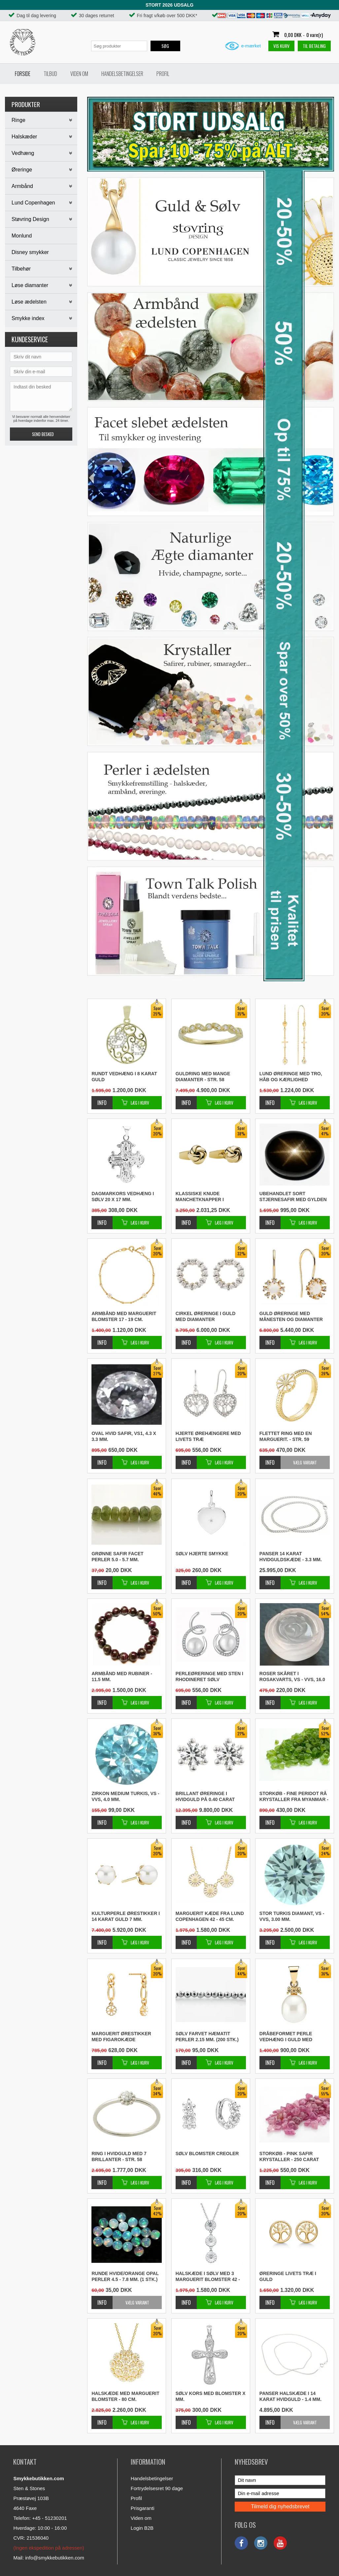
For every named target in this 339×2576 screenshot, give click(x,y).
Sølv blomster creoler (207, 2153)
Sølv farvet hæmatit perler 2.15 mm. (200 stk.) (207, 2036)
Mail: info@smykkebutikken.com (48, 2557)
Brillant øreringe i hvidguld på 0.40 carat (205, 1796)
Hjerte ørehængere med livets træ (208, 1436)
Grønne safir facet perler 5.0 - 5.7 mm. (117, 1556)
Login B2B (142, 2528)
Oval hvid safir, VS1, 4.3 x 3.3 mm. (123, 1436)
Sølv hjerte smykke (202, 1553)
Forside (22, 74)
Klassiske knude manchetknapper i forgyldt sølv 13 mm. (203, 1197)
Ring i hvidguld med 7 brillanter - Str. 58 (118, 2156)
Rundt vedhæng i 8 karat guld (124, 1076)
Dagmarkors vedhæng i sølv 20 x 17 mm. (122, 1196)
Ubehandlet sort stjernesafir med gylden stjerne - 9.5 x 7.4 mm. (293, 1197)
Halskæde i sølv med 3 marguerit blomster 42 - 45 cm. (208, 2277)
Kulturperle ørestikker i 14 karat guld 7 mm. (125, 1916)
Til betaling (314, 45)
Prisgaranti (142, 2508)
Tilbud (50, 74)
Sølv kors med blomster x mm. (211, 2396)
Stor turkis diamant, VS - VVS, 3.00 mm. (291, 1916)
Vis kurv (281, 45)
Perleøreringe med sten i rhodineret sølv (209, 1676)
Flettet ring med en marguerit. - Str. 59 (285, 1436)
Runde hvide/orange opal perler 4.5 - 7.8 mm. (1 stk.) (124, 2276)
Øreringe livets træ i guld (287, 2276)
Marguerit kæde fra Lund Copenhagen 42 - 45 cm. (210, 1916)
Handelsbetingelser (122, 74)
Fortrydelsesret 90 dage (157, 2488)
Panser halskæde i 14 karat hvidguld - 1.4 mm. (290, 2396)
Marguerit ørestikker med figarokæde (121, 2036)
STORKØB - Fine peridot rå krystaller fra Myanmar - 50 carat (293, 1797)
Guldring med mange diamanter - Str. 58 (203, 1076)
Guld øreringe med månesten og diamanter (291, 1316)
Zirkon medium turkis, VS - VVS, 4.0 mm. (125, 1796)
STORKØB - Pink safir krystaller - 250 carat (289, 2156)
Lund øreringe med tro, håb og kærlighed (290, 1076)
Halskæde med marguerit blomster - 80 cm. (125, 2396)
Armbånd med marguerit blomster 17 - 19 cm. (123, 1316)
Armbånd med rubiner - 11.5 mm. (121, 1676)
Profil (162, 74)
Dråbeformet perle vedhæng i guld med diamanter (285, 2037)
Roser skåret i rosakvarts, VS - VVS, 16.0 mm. (292, 1677)
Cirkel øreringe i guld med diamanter (206, 1316)
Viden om (79, 74)
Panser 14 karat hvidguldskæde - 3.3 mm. (290, 1556)
